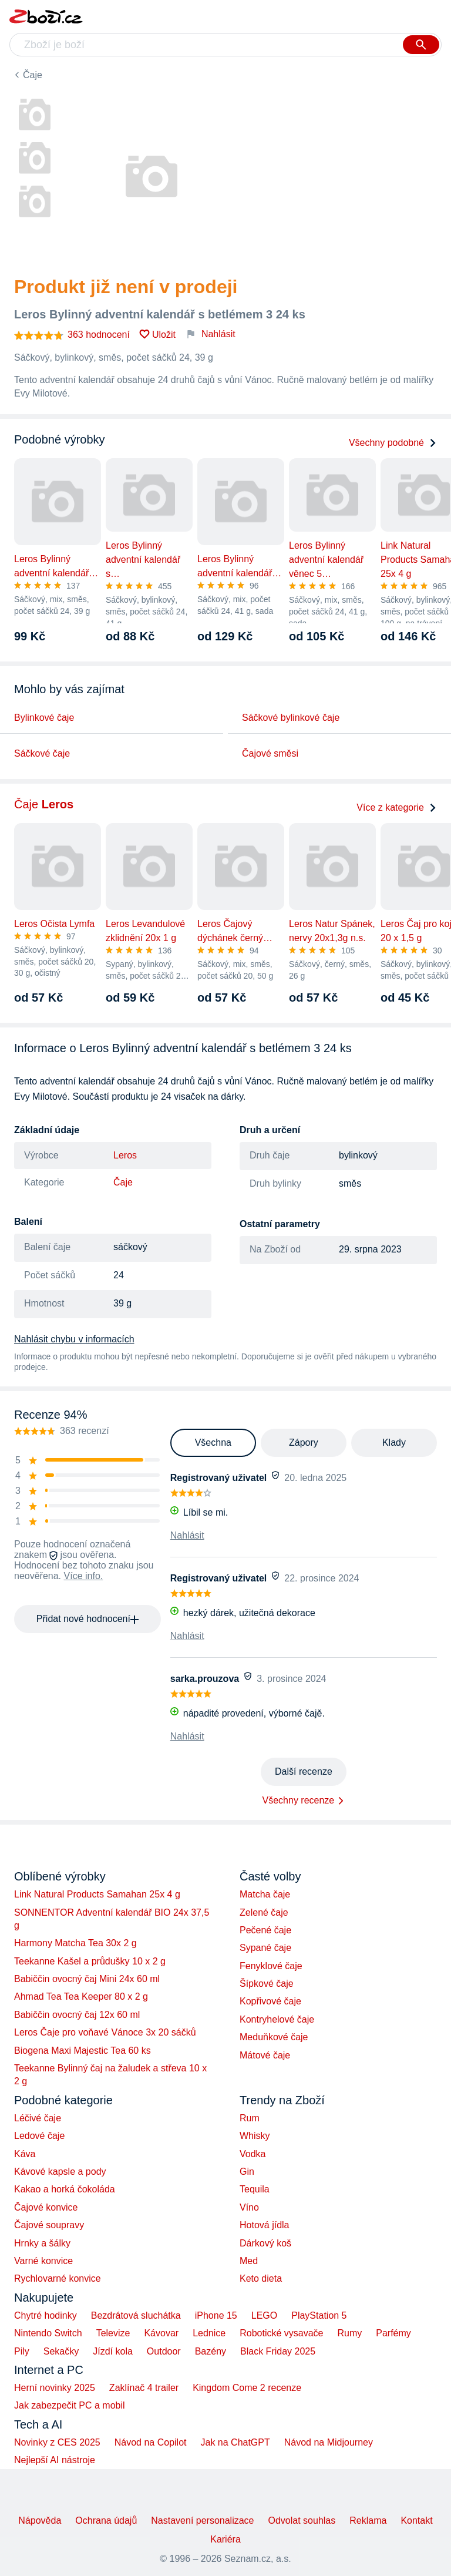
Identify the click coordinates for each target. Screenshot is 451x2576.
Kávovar (161, 2333)
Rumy (349, 2333)
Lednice (209, 2333)
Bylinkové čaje (44, 718)
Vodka (252, 2154)
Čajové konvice (46, 2207)
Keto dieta (261, 2278)
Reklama (367, 2520)
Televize (113, 2333)
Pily (21, 2351)
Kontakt (416, 2520)
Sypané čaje (265, 1948)
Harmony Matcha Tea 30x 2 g (75, 1943)
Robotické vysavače (281, 2333)
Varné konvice (43, 2261)
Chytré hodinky (45, 2315)
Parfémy (393, 2333)
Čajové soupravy (49, 2225)
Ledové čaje (39, 2136)
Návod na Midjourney (328, 2442)
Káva (24, 2154)
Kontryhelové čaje (277, 2019)
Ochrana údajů (106, 2520)
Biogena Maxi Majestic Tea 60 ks (82, 2051)
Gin (247, 2172)
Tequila (255, 2189)
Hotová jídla (265, 2225)
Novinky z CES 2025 (57, 2442)
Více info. (83, 1576)
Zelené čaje (264, 1912)
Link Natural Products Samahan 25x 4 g (97, 1894)
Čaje (32, 75)
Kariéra (225, 2539)
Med (249, 2261)
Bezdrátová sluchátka (136, 2315)
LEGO (264, 2315)
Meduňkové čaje (274, 2037)
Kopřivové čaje (270, 2001)
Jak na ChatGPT (235, 2442)
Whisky (255, 2136)
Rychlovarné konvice (57, 2278)
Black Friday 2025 (277, 2351)
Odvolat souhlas (302, 2520)
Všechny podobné (393, 443)
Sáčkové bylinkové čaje (290, 718)
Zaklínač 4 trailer (144, 2388)
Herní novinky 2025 (54, 2388)
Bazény (210, 2351)
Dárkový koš (265, 2243)
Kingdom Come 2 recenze (247, 2388)
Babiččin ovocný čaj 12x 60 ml (77, 2015)
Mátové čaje (265, 2055)
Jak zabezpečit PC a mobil (69, 2405)
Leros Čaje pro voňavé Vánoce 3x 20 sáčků (105, 2032)
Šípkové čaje (267, 1984)
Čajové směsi (270, 753)
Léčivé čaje (37, 2118)
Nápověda (39, 2520)
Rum (250, 2118)
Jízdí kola (113, 2351)
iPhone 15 (216, 2315)
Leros (125, 1155)
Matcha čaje (265, 1894)
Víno (249, 2207)
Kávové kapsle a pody (60, 2172)
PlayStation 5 (318, 2315)
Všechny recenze (298, 1800)
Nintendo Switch (48, 2333)
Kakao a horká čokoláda (64, 2189)
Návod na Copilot (151, 2442)
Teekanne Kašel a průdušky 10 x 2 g (90, 1961)
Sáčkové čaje (42, 753)
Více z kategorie (396, 807)
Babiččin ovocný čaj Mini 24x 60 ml (87, 1979)
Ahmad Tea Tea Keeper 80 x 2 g (81, 1996)
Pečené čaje (265, 1930)
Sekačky (61, 2351)
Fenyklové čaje (271, 1966)
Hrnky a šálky (42, 2243)
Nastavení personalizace (202, 2520)
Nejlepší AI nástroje (54, 2460)
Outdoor (164, 2351)
